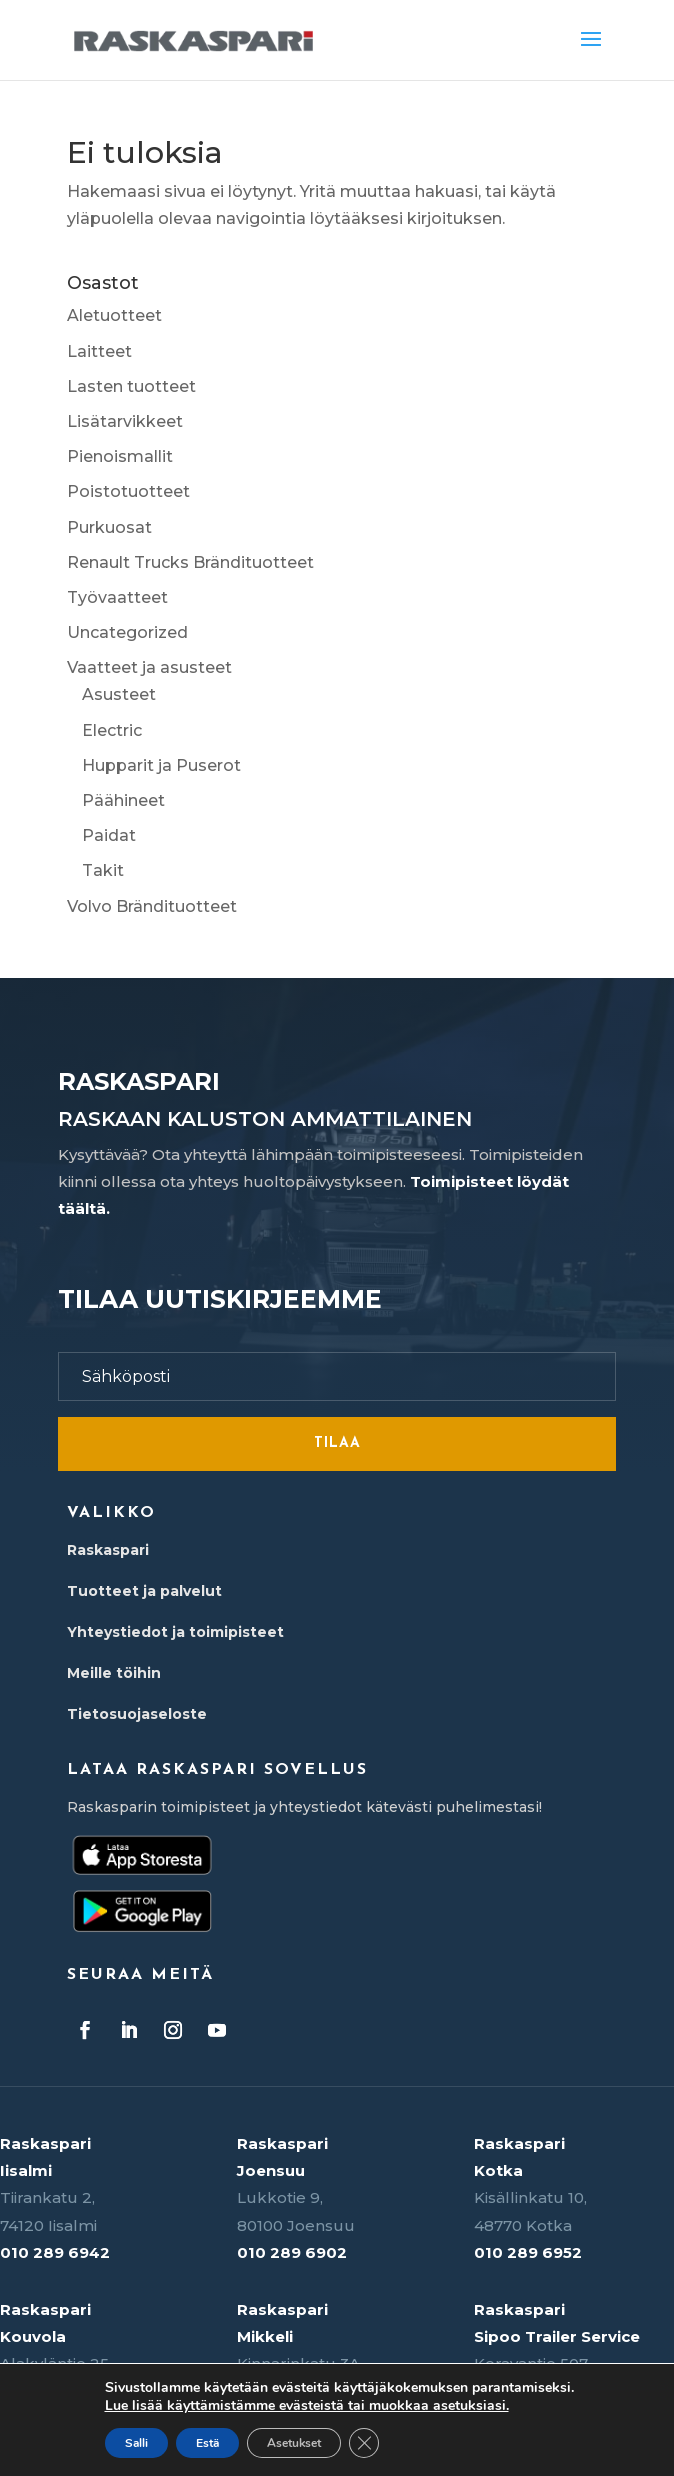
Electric (112, 730)
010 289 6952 (528, 2252)
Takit (103, 870)
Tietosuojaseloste (137, 1714)
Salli (136, 2443)
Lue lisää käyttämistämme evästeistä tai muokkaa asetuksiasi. (307, 2406)
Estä (207, 2443)
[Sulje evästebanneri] (364, 2443)
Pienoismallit (120, 456)
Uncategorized (127, 632)
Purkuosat (109, 527)
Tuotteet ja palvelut (144, 1591)
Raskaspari (108, 1550)
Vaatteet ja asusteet (149, 667)
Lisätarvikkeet (125, 421)
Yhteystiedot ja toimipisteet (175, 1632)
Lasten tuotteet (131, 386)
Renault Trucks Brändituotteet (190, 562)
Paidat (109, 835)
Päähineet (123, 800)
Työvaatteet (117, 597)
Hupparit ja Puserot (161, 765)
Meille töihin (114, 1673)
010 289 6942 (55, 2252)
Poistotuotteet (128, 491)
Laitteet (99, 351)
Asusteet (119, 694)
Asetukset (294, 2443)
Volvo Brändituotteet (152, 906)
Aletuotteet (114, 315)
